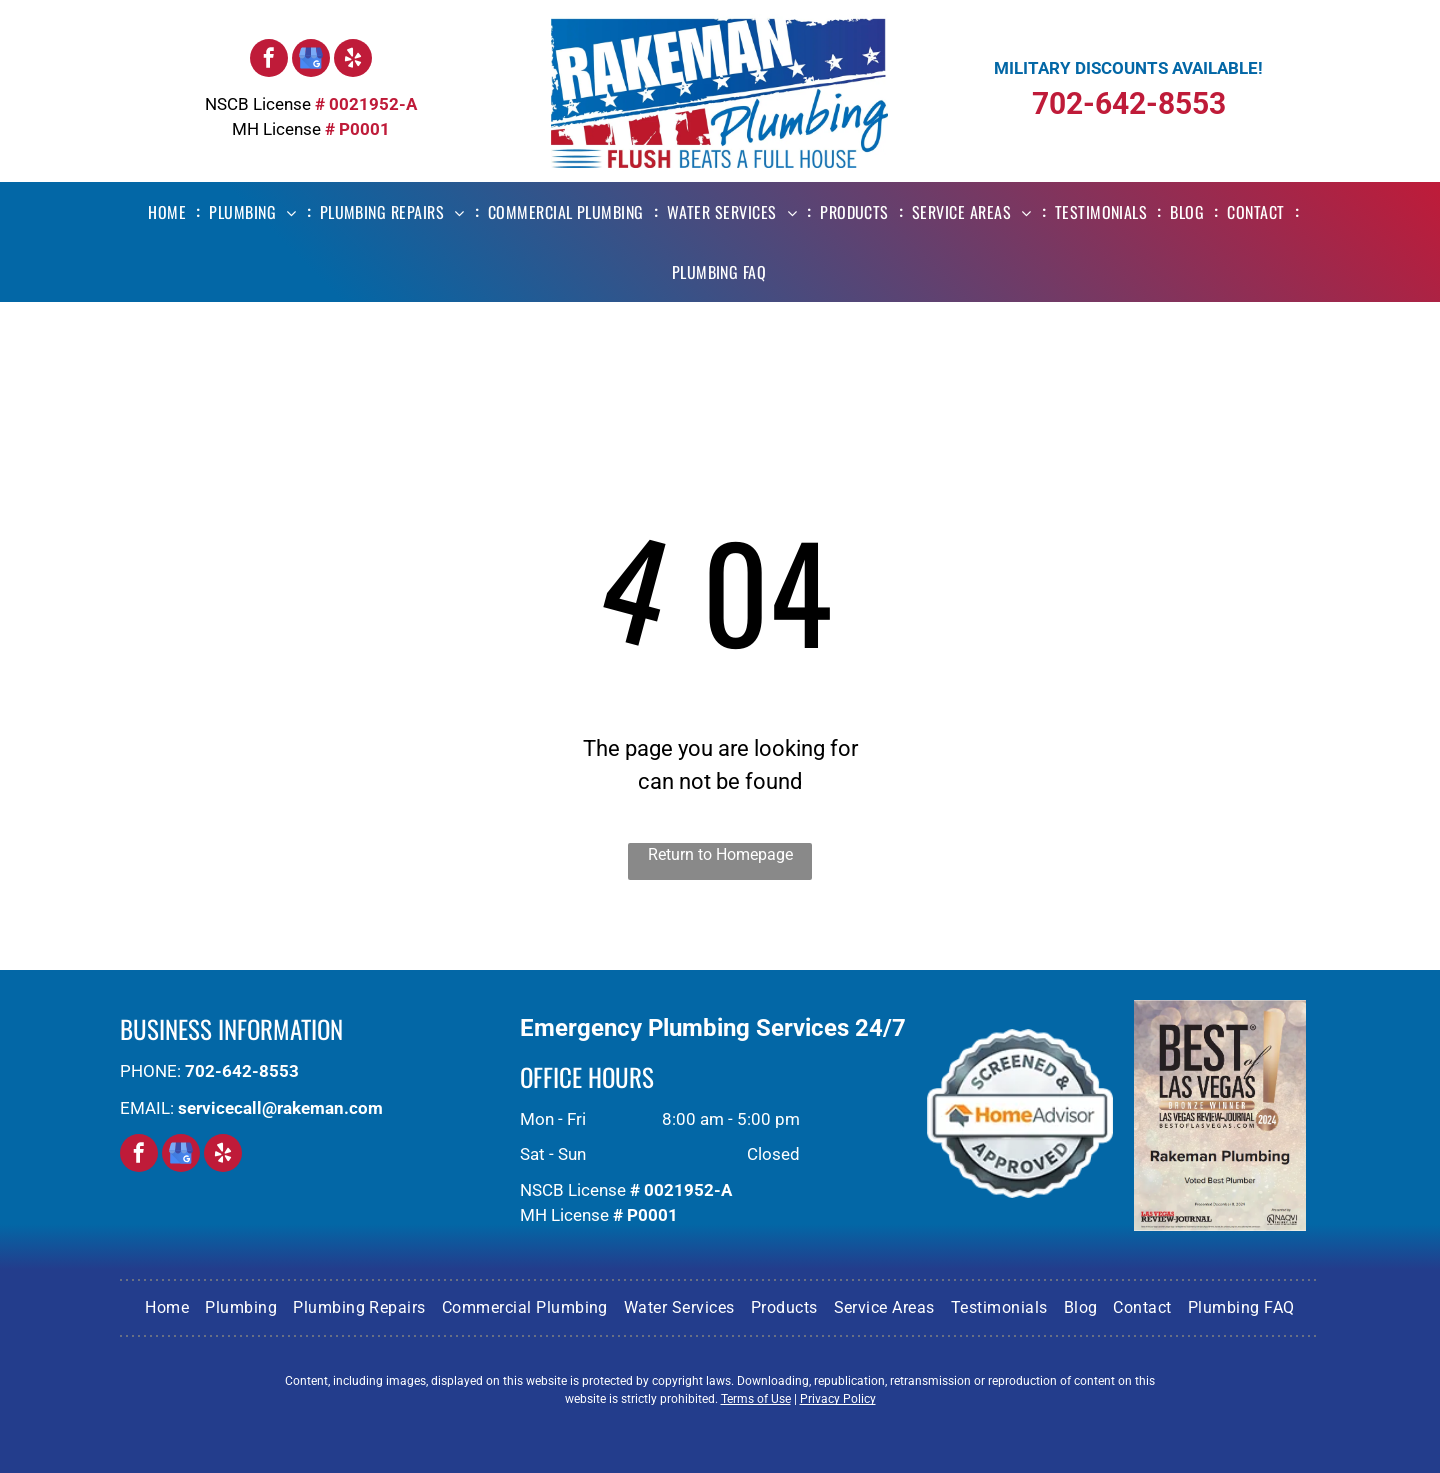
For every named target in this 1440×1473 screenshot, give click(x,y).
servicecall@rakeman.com (280, 1108)
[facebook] (269, 60)
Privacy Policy (838, 1399)
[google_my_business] (311, 60)
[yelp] (353, 60)
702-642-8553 (1129, 103)
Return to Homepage (720, 854)
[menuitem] (170, 212)
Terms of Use (756, 1399)
